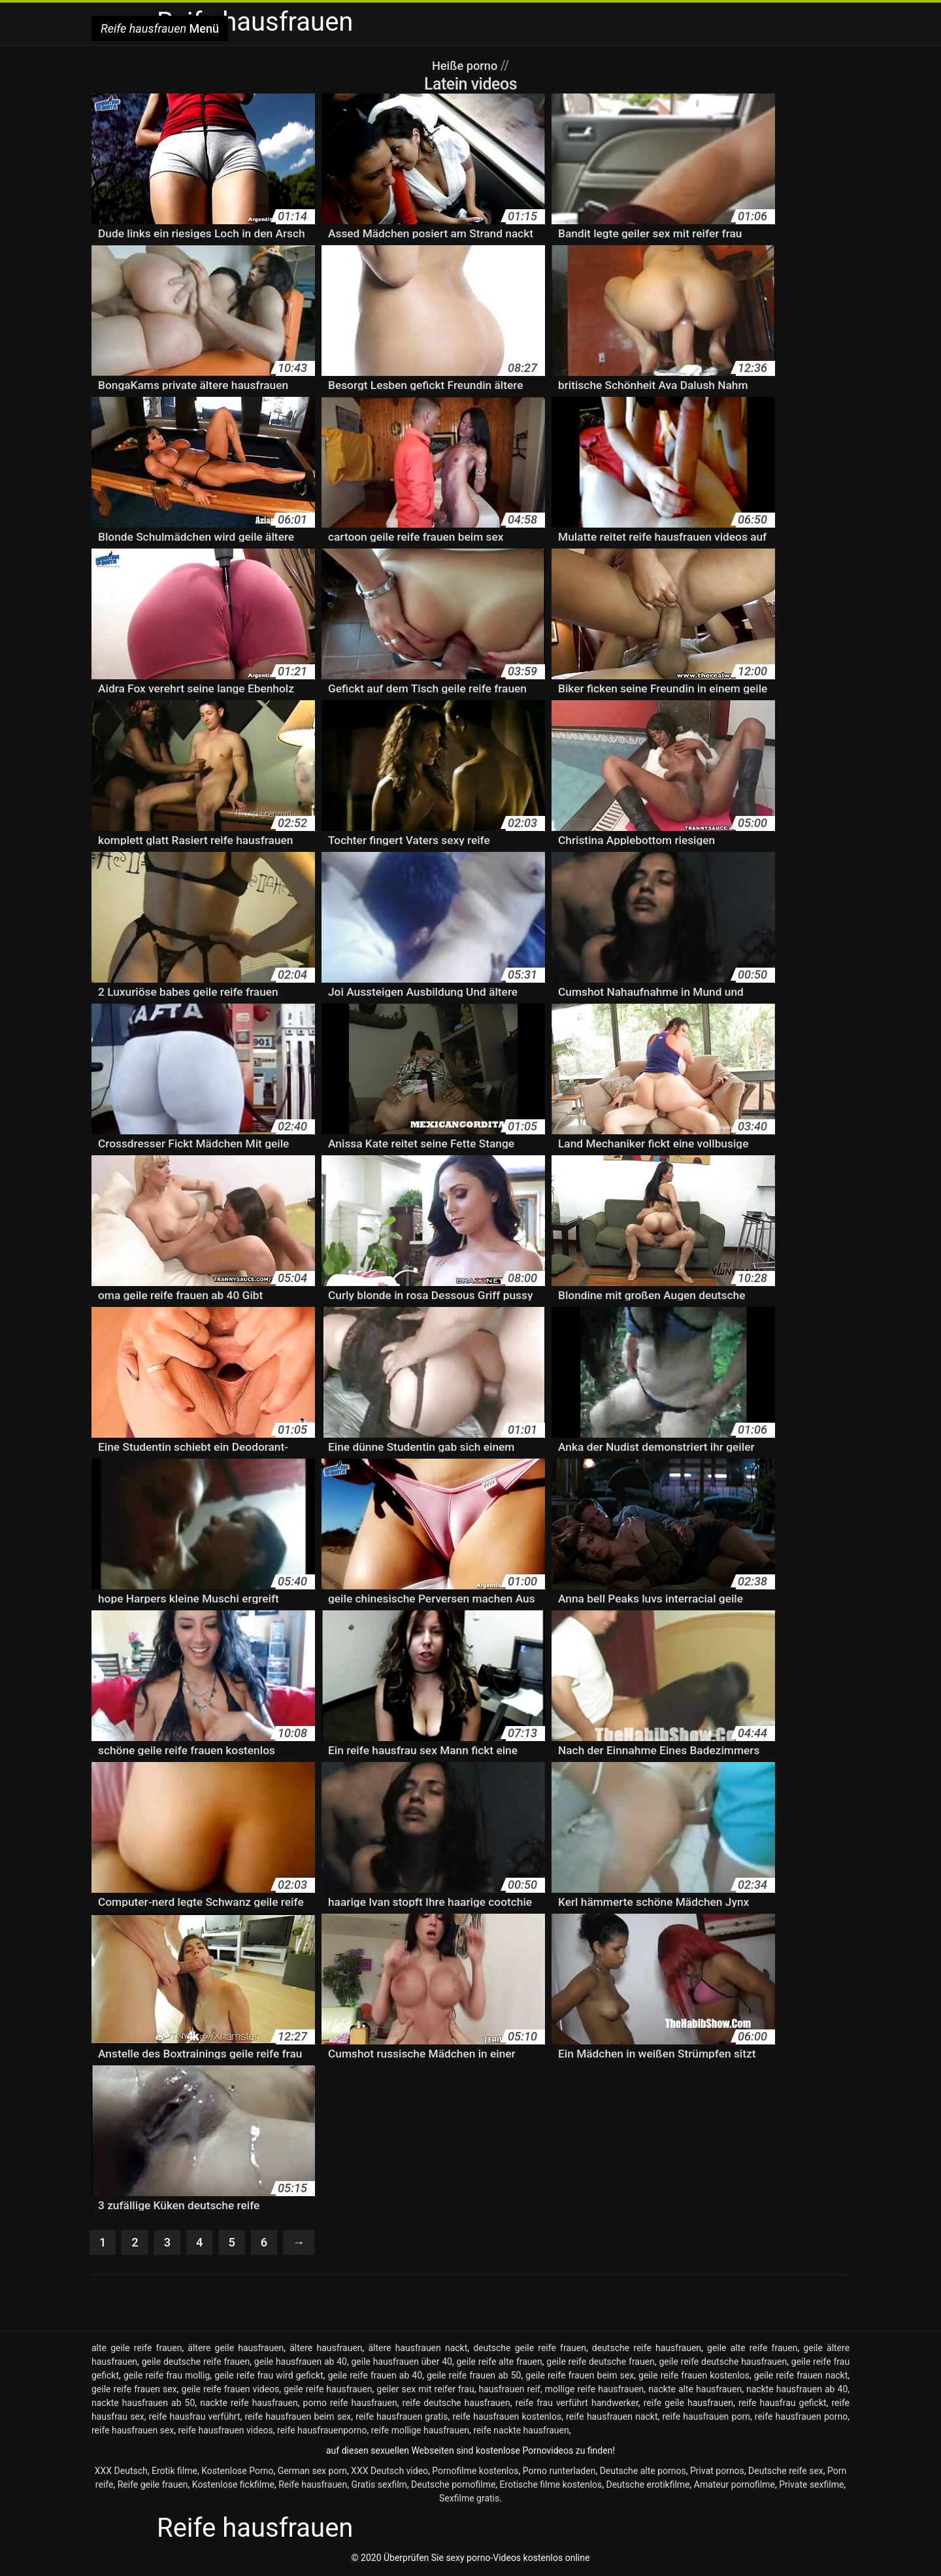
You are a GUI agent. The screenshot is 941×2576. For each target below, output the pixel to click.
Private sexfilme (811, 2486)
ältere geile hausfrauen (236, 2349)
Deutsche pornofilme (453, 2486)
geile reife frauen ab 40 (375, 2376)
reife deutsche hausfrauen (456, 2404)
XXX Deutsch (121, 2472)
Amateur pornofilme (734, 2486)
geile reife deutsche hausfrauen (723, 2363)
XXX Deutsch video (389, 2472)
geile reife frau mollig (167, 2376)
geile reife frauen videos (231, 2390)
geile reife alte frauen (499, 2363)
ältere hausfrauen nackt (417, 2349)
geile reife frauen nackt (801, 2376)
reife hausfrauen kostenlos (506, 2418)
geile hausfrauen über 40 (401, 2363)
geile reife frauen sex (134, 2390)
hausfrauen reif (509, 2390)
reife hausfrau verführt (194, 2418)
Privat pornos (717, 2472)
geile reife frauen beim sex (579, 2376)
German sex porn (312, 2472)
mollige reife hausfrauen (594, 2390)
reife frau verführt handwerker (577, 2404)
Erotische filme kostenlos (551, 2486)
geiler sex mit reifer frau (425, 2390)
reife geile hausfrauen (688, 2404)
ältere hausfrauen (325, 2349)
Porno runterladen (559, 2472)
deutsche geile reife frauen (529, 2349)
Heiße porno (466, 65)
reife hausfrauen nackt (611, 2418)
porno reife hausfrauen (350, 2404)
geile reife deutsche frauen (600, 2363)
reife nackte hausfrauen (521, 2431)
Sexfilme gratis (469, 2499)
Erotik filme (174, 2472)
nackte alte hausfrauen (695, 2390)
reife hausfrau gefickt (782, 2404)
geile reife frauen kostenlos (694, 2376)
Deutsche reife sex (785, 2472)
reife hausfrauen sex (132, 2431)
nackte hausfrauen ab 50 (143, 2404)
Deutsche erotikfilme (648, 2486)
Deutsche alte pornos (643, 2472)
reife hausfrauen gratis (401, 2418)
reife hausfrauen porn (706, 2418)
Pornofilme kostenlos (475, 2472)
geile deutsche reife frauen (196, 2363)
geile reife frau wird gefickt (268, 2376)
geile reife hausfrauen (328, 2390)
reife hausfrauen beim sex (297, 2418)
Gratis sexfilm (379, 2486)
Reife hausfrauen (312, 2486)
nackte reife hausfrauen (249, 2404)
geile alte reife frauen (752, 2349)
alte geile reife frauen (136, 2349)
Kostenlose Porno (237, 2472)
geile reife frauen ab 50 (474, 2376)
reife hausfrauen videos (225, 2431)
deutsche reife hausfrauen (646, 2349)
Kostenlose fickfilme (233, 2486)
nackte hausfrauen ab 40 (797, 2390)
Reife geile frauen (153, 2486)
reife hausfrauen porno (801, 2418)
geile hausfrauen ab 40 (300, 2363)
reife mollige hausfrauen (420, 2431)
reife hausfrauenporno (322, 2431)
